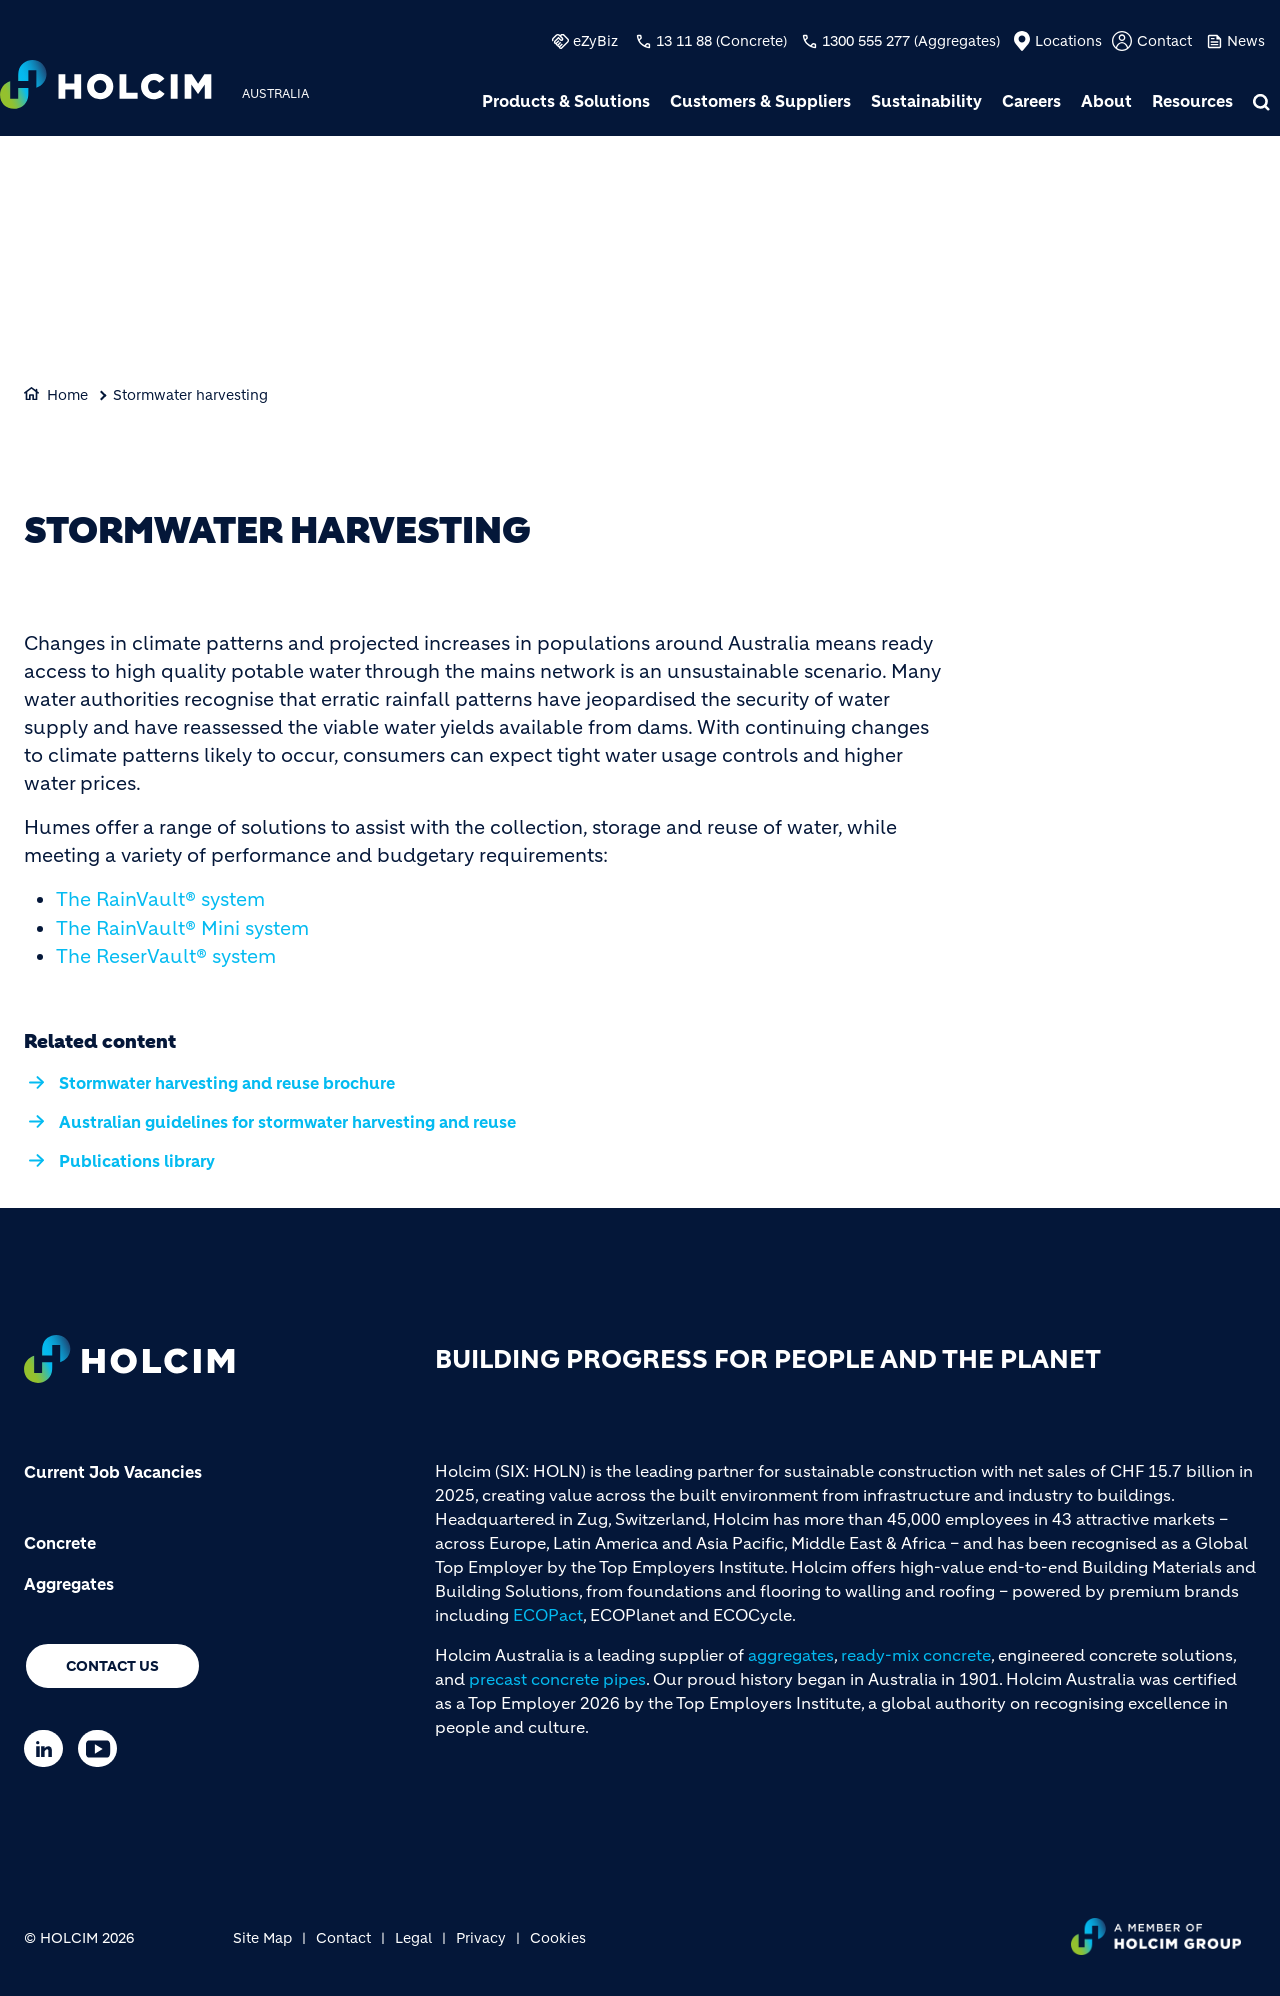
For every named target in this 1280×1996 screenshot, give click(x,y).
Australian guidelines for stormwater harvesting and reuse (287, 1122)
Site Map (262, 1938)
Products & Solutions (566, 101)
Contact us (112, 1666)
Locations (1068, 41)
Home (67, 395)
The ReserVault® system (166, 956)
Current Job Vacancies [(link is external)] (113, 1472)
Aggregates (69, 1584)
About (1106, 101)
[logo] (106, 87)
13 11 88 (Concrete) (721, 41)
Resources (1192, 101)
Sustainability (926, 101)
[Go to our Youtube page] (102, 1748)
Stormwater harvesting (190, 395)
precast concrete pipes (557, 1679)
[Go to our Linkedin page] (48, 1748)
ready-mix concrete (916, 1655)
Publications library (137, 1161)
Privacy (481, 1938)
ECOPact (548, 1615)
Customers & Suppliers (760, 101)
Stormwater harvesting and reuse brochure (227, 1083)
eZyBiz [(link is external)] (595, 41)
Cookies (558, 1938)
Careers (1031, 101)
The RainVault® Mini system (182, 928)
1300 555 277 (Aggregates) (911, 41)
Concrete (60, 1543)
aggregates (791, 1655)
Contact (1164, 41)
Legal (413, 1938)
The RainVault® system (160, 899)
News (1246, 41)
